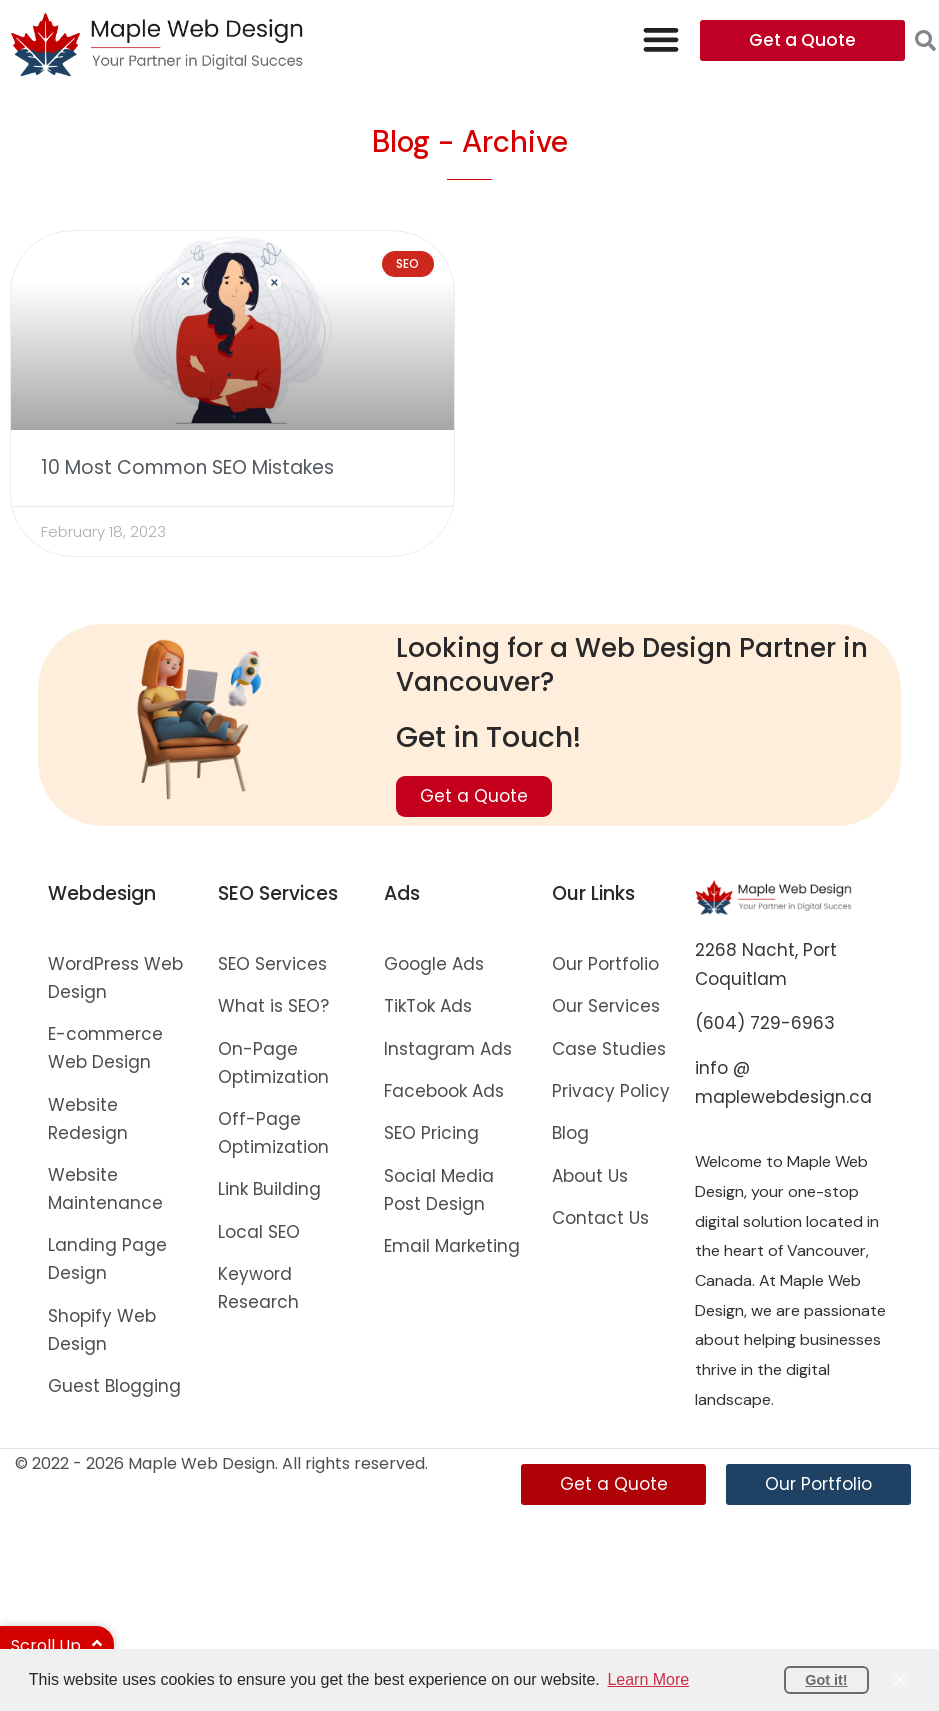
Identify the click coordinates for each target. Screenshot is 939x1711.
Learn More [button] (648, 1679)
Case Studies (609, 1049)
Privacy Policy (611, 1091)
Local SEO (259, 1232)
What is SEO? (273, 1006)
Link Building (269, 1189)
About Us (590, 1176)
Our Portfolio (605, 964)
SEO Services (272, 964)
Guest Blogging (114, 1386)
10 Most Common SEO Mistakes (187, 467)
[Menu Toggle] (661, 39)
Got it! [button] (826, 1680)
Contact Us (600, 1218)
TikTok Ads (428, 1006)
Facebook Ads (444, 1091)
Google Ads (434, 964)
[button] (925, 40)
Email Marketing (452, 1246)
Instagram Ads (448, 1049)
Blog (570, 1133)
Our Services (606, 1006)
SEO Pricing (431, 1133)
